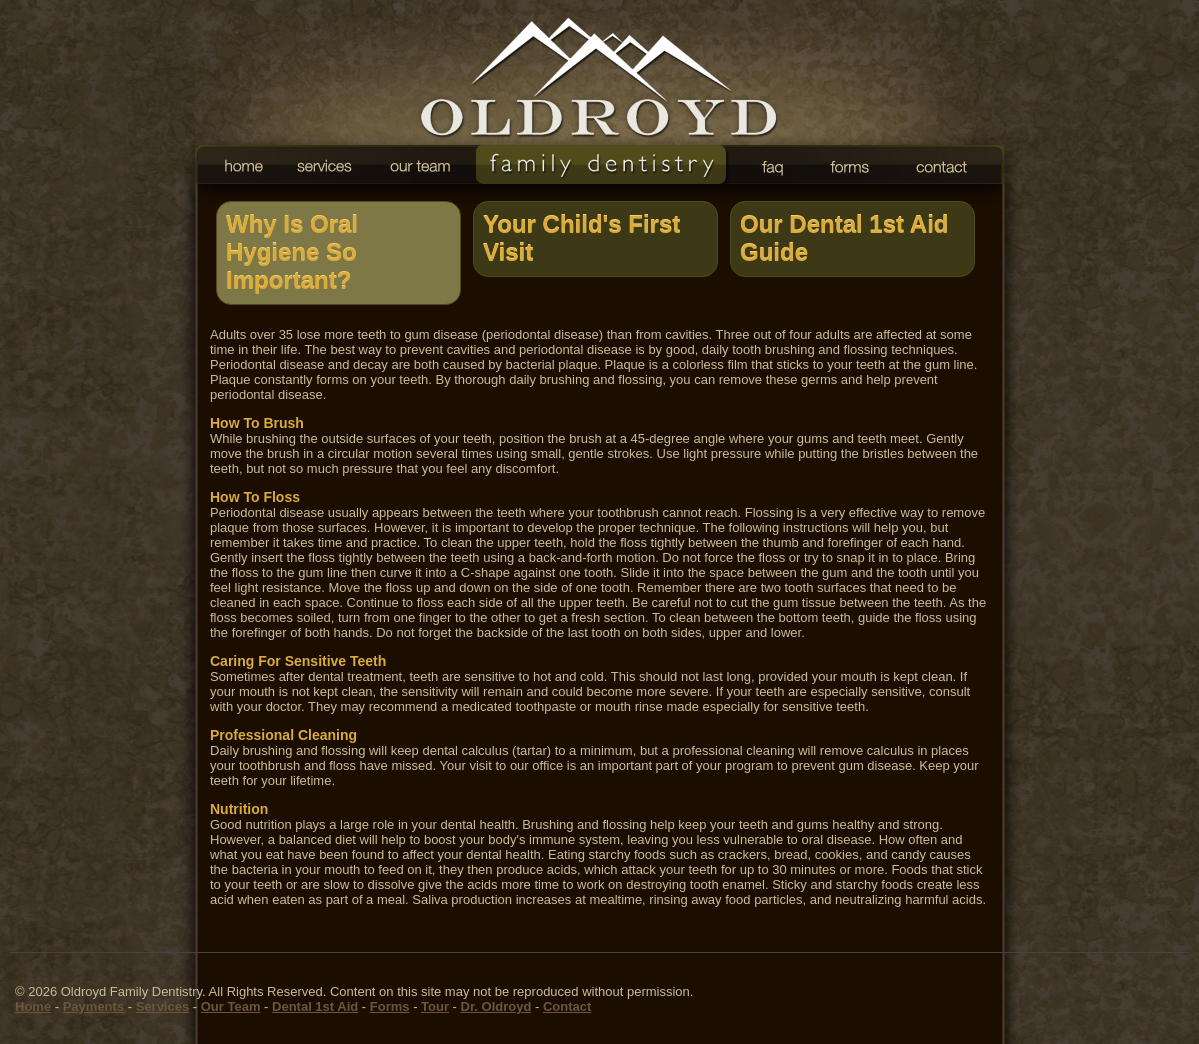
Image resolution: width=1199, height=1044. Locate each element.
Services (163, 1006)
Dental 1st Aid (315, 1006)
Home (33, 1006)
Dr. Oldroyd (496, 1006)
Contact (567, 1006)
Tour (435, 1006)
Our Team (231, 1006)
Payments (93, 1006)
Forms (390, 1006)
